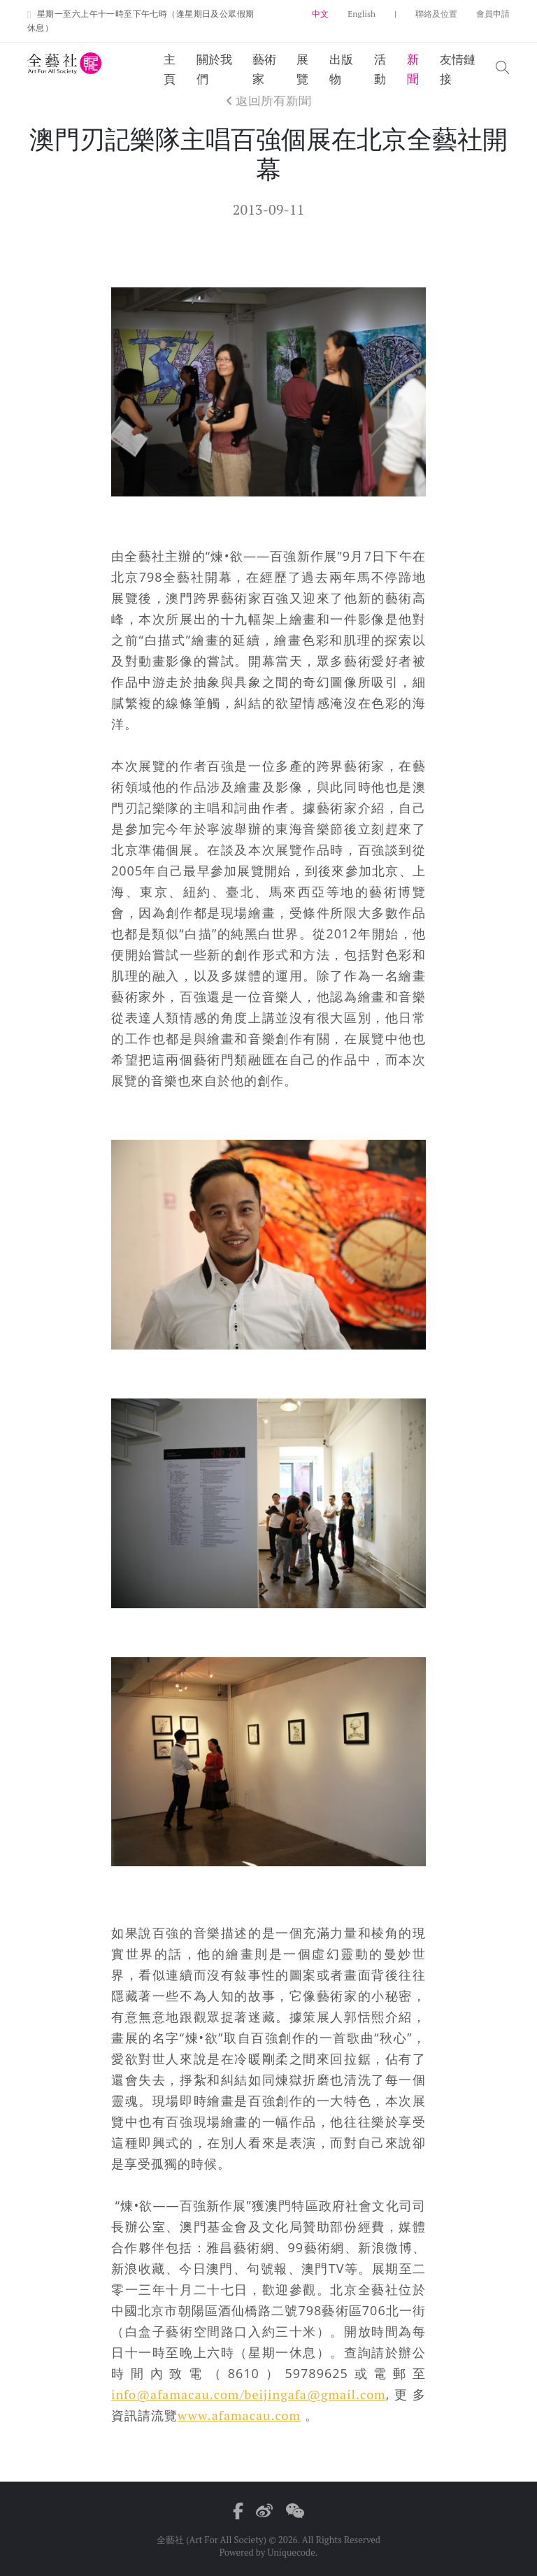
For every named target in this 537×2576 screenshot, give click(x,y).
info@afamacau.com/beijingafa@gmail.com (248, 2394)
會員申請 (493, 13)
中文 (320, 13)
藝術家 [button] (264, 69)
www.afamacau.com (239, 2415)
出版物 (341, 69)
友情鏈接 (457, 69)
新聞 (413, 69)
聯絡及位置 (436, 13)
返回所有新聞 (268, 100)
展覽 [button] (302, 69)
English (361, 13)
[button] (503, 68)
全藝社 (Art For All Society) (211, 2539)
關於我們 (214, 69)
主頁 (170, 69)
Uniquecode (291, 2552)
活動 (380, 69)
